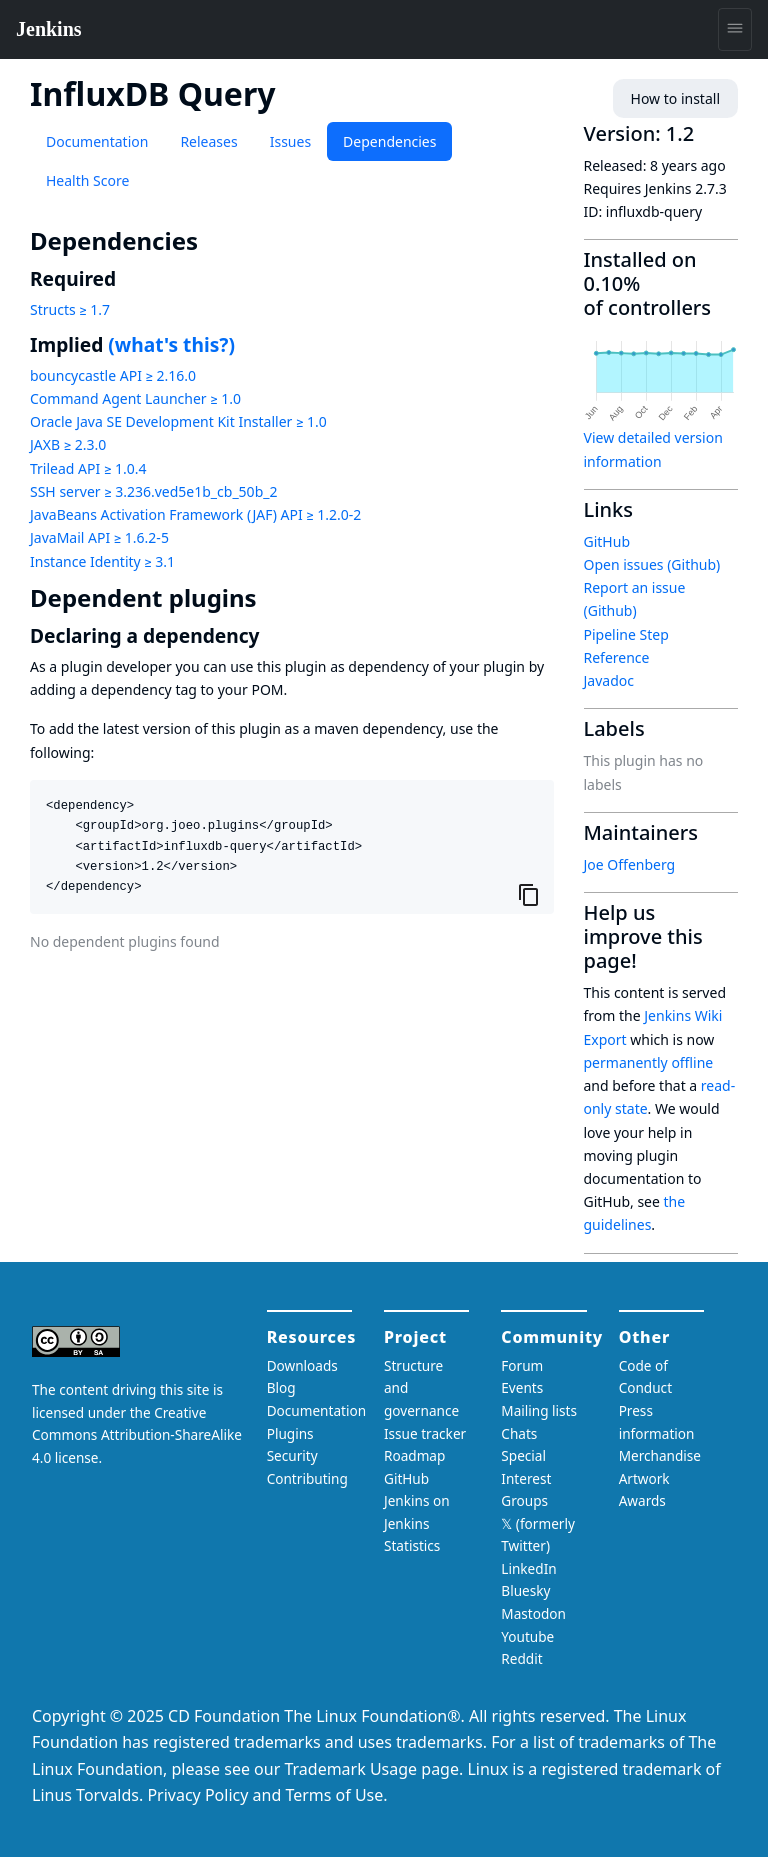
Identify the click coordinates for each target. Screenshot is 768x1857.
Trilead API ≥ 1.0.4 (88, 468)
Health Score (87, 180)
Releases (208, 141)
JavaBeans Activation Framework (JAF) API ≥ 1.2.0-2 (195, 514)
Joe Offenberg (630, 864)
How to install (675, 98)
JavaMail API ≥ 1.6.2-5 (99, 537)
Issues (290, 141)
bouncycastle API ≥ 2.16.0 (113, 375)
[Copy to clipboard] (529, 894)
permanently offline (649, 1062)
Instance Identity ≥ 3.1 (102, 561)
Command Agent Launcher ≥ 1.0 (135, 398)
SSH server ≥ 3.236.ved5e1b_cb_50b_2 (153, 491)
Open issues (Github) (652, 564)
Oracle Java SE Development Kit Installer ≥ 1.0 (178, 421)
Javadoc (609, 680)
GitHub (607, 541)
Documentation (97, 141)
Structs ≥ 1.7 (70, 309)
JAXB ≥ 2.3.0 (68, 444)
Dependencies (389, 141)
